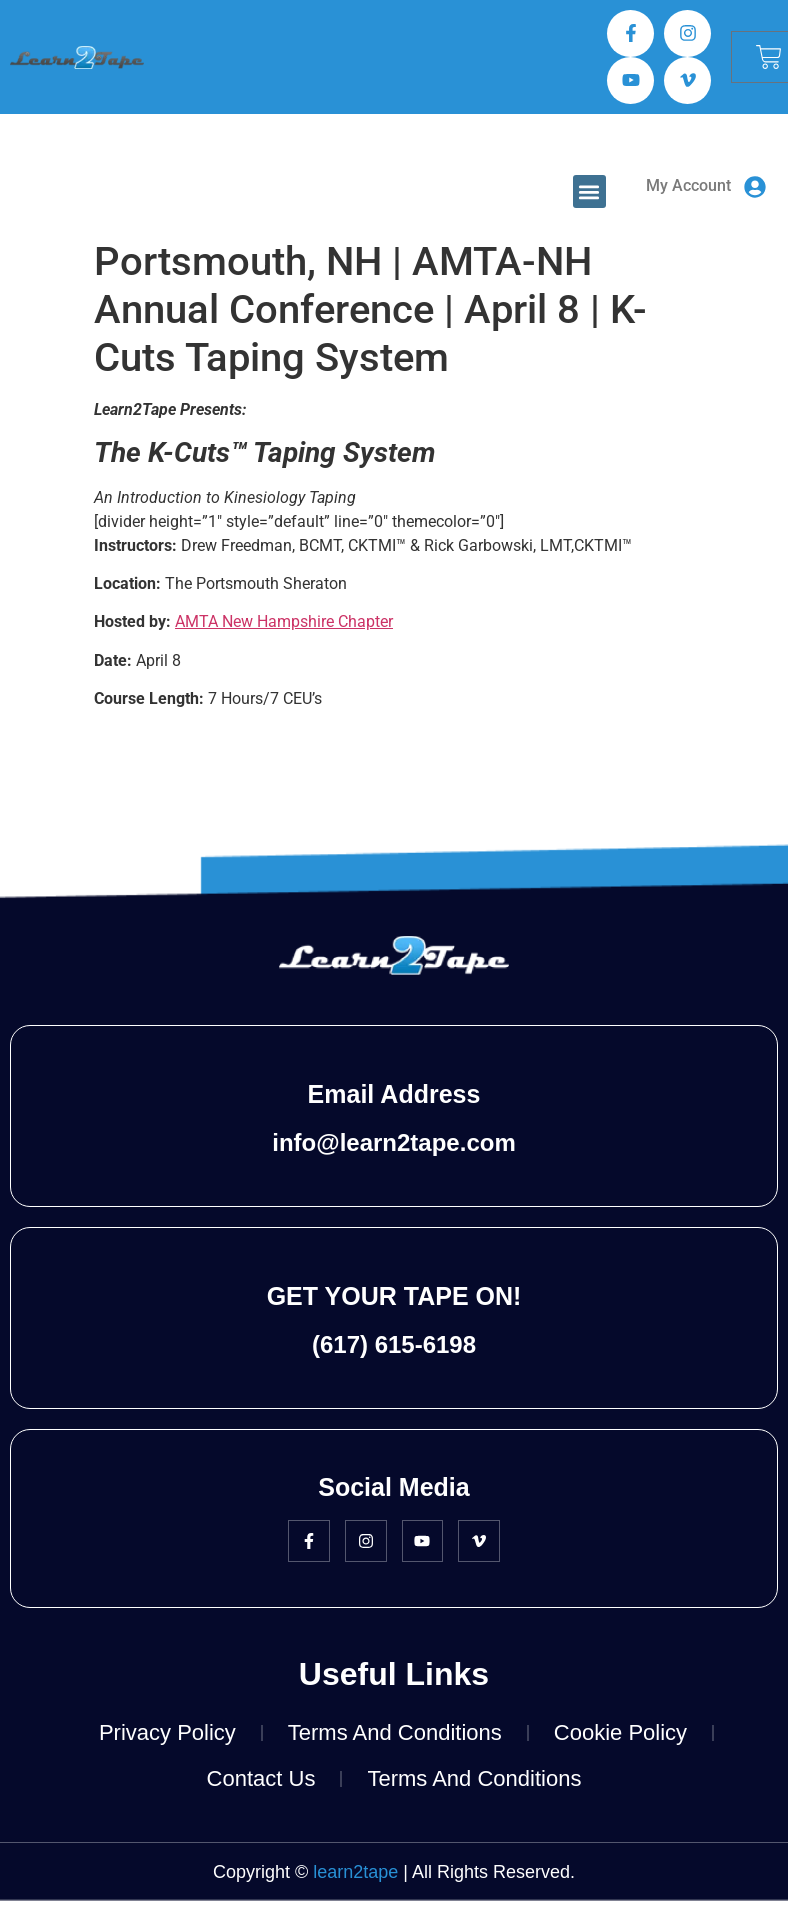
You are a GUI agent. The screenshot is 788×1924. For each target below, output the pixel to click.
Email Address (394, 1094)
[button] (589, 191)
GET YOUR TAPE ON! (394, 1296)
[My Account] (755, 187)
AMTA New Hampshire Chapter (284, 621)
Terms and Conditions (395, 1732)
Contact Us (261, 1778)
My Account (688, 185)
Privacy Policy (167, 1732)
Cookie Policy (620, 1732)
